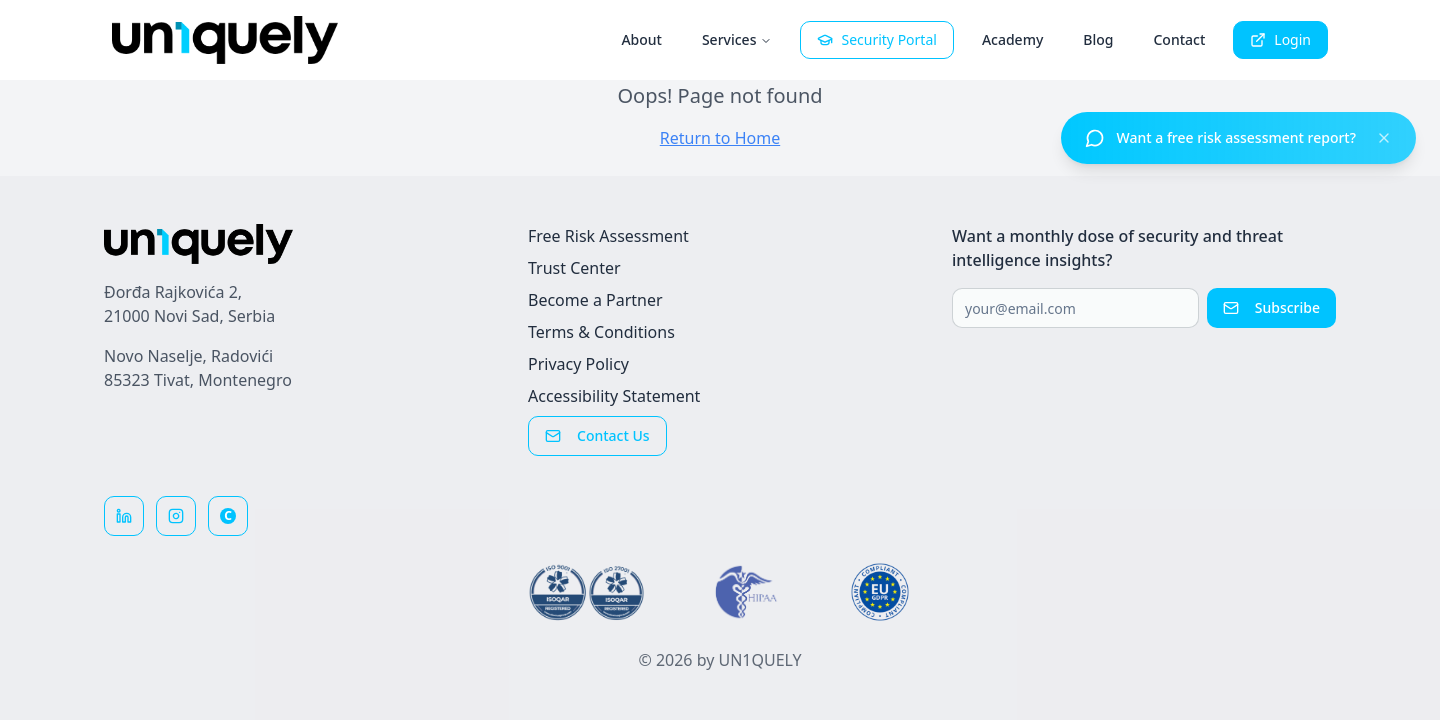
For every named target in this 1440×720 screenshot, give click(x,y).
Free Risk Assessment (608, 236)
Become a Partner (595, 300)
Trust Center (574, 268)
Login (1280, 39)
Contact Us (597, 435)
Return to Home (720, 138)
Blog (1098, 39)
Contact (1179, 39)
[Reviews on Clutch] (228, 516)
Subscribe (1271, 307)
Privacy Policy (578, 364)
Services (737, 39)
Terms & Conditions (601, 332)
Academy (1012, 39)
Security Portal (876, 39)
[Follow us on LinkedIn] (124, 516)
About (641, 39)
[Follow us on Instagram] (176, 516)
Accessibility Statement (614, 396)
